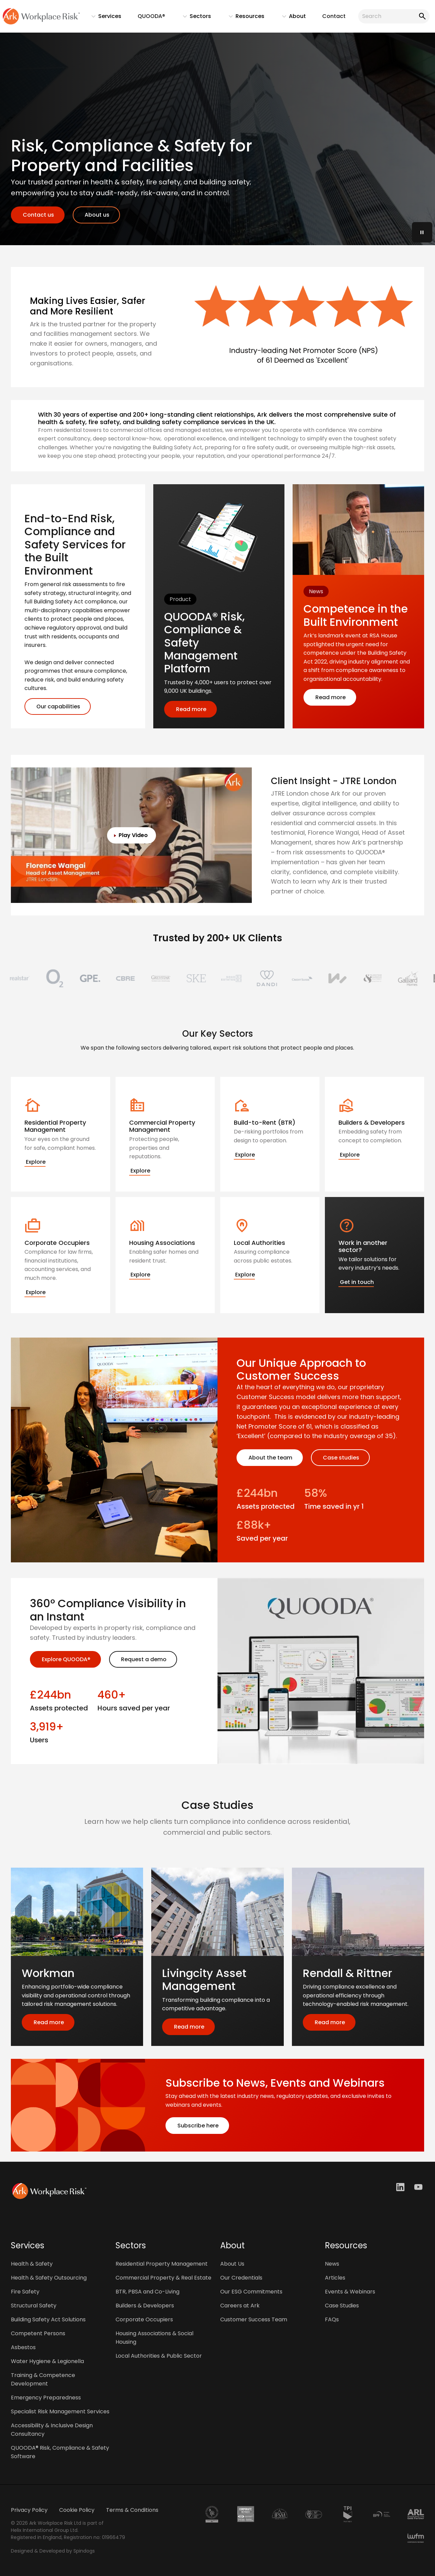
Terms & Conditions (132, 2510)
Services (103, 17)
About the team (269, 1458)
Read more (190, 709)
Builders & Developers (145, 2305)
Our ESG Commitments (251, 2292)
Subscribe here (197, 2125)
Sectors (193, 17)
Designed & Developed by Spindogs (53, 2550)
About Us (232, 2264)
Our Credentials (241, 2278)
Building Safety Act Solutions (48, 2319)
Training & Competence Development (43, 2379)
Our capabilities (57, 706)
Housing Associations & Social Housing (154, 2337)
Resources (243, 17)
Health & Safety (32, 2264)
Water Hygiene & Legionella (47, 2361)
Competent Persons (38, 2333)
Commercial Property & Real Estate (163, 2278)
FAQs (332, 2319)
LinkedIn (401, 2187)
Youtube (419, 2187)
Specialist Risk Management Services (60, 2411)
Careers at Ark (240, 2305)
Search (421, 16)
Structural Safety (33, 2305)
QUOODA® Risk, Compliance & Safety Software (60, 2452)
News (332, 2264)
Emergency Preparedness (46, 2397)
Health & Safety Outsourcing (49, 2278)
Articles (335, 2278)
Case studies (340, 1458)
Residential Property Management (162, 2264)
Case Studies (342, 2305)
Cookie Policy (76, 2510)
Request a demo (143, 1659)
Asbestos (23, 2347)
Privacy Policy (29, 2510)
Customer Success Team (253, 2319)
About (290, 17)
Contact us (37, 215)
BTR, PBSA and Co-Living (147, 2292)
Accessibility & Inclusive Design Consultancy (52, 2429)
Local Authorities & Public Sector (159, 2356)
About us (96, 215)
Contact (334, 16)
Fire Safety (25, 2292)
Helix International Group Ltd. (45, 2530)
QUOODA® (151, 16)
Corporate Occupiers (144, 2319)
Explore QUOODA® (65, 1659)
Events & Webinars (350, 2292)
